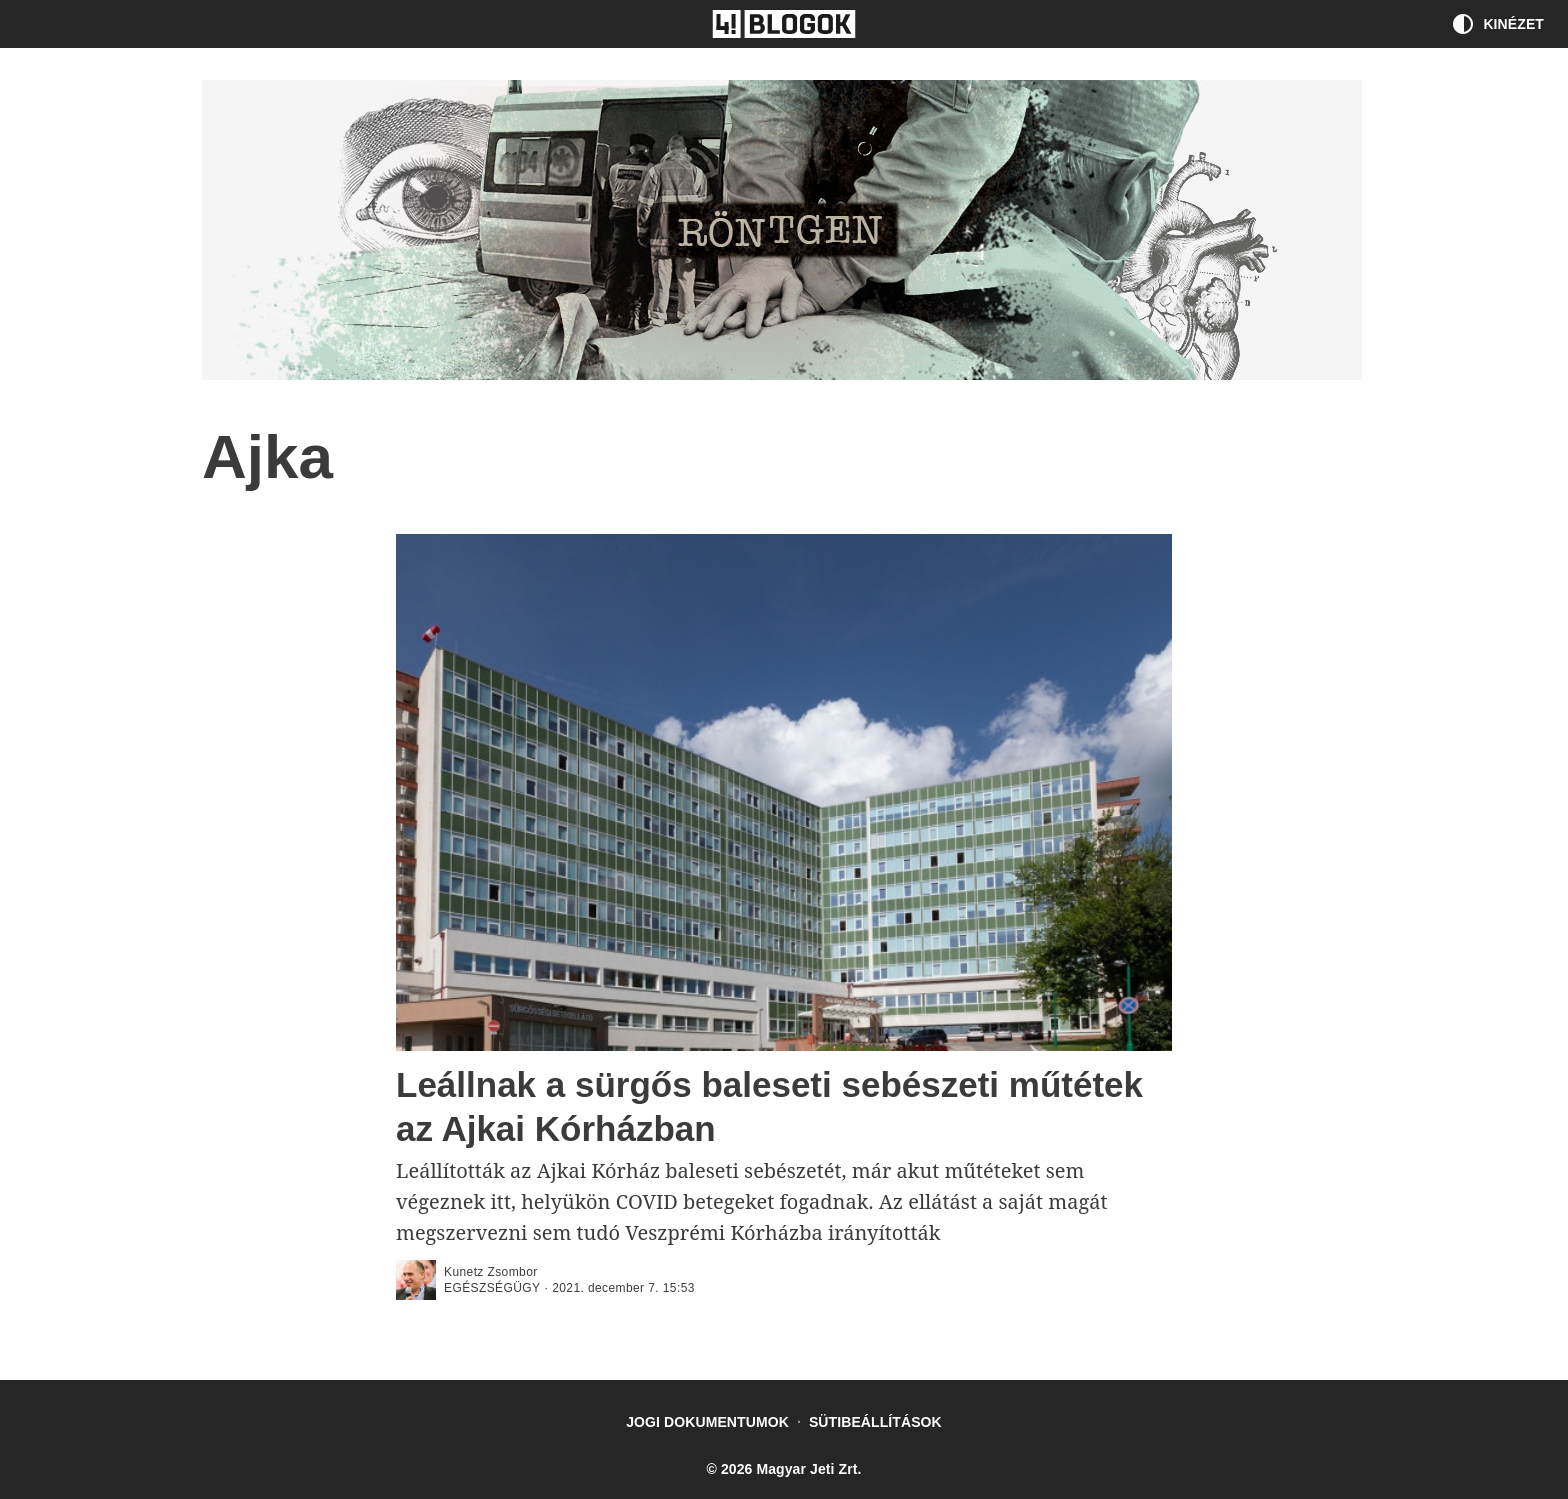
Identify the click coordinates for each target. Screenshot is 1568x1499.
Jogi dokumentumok (707, 1422)
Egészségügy (492, 1288)
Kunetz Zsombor (491, 1272)
